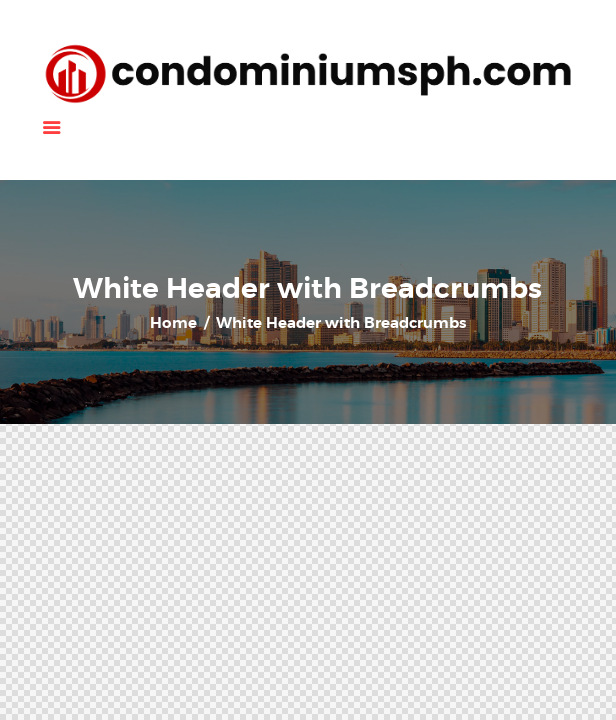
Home (173, 323)
